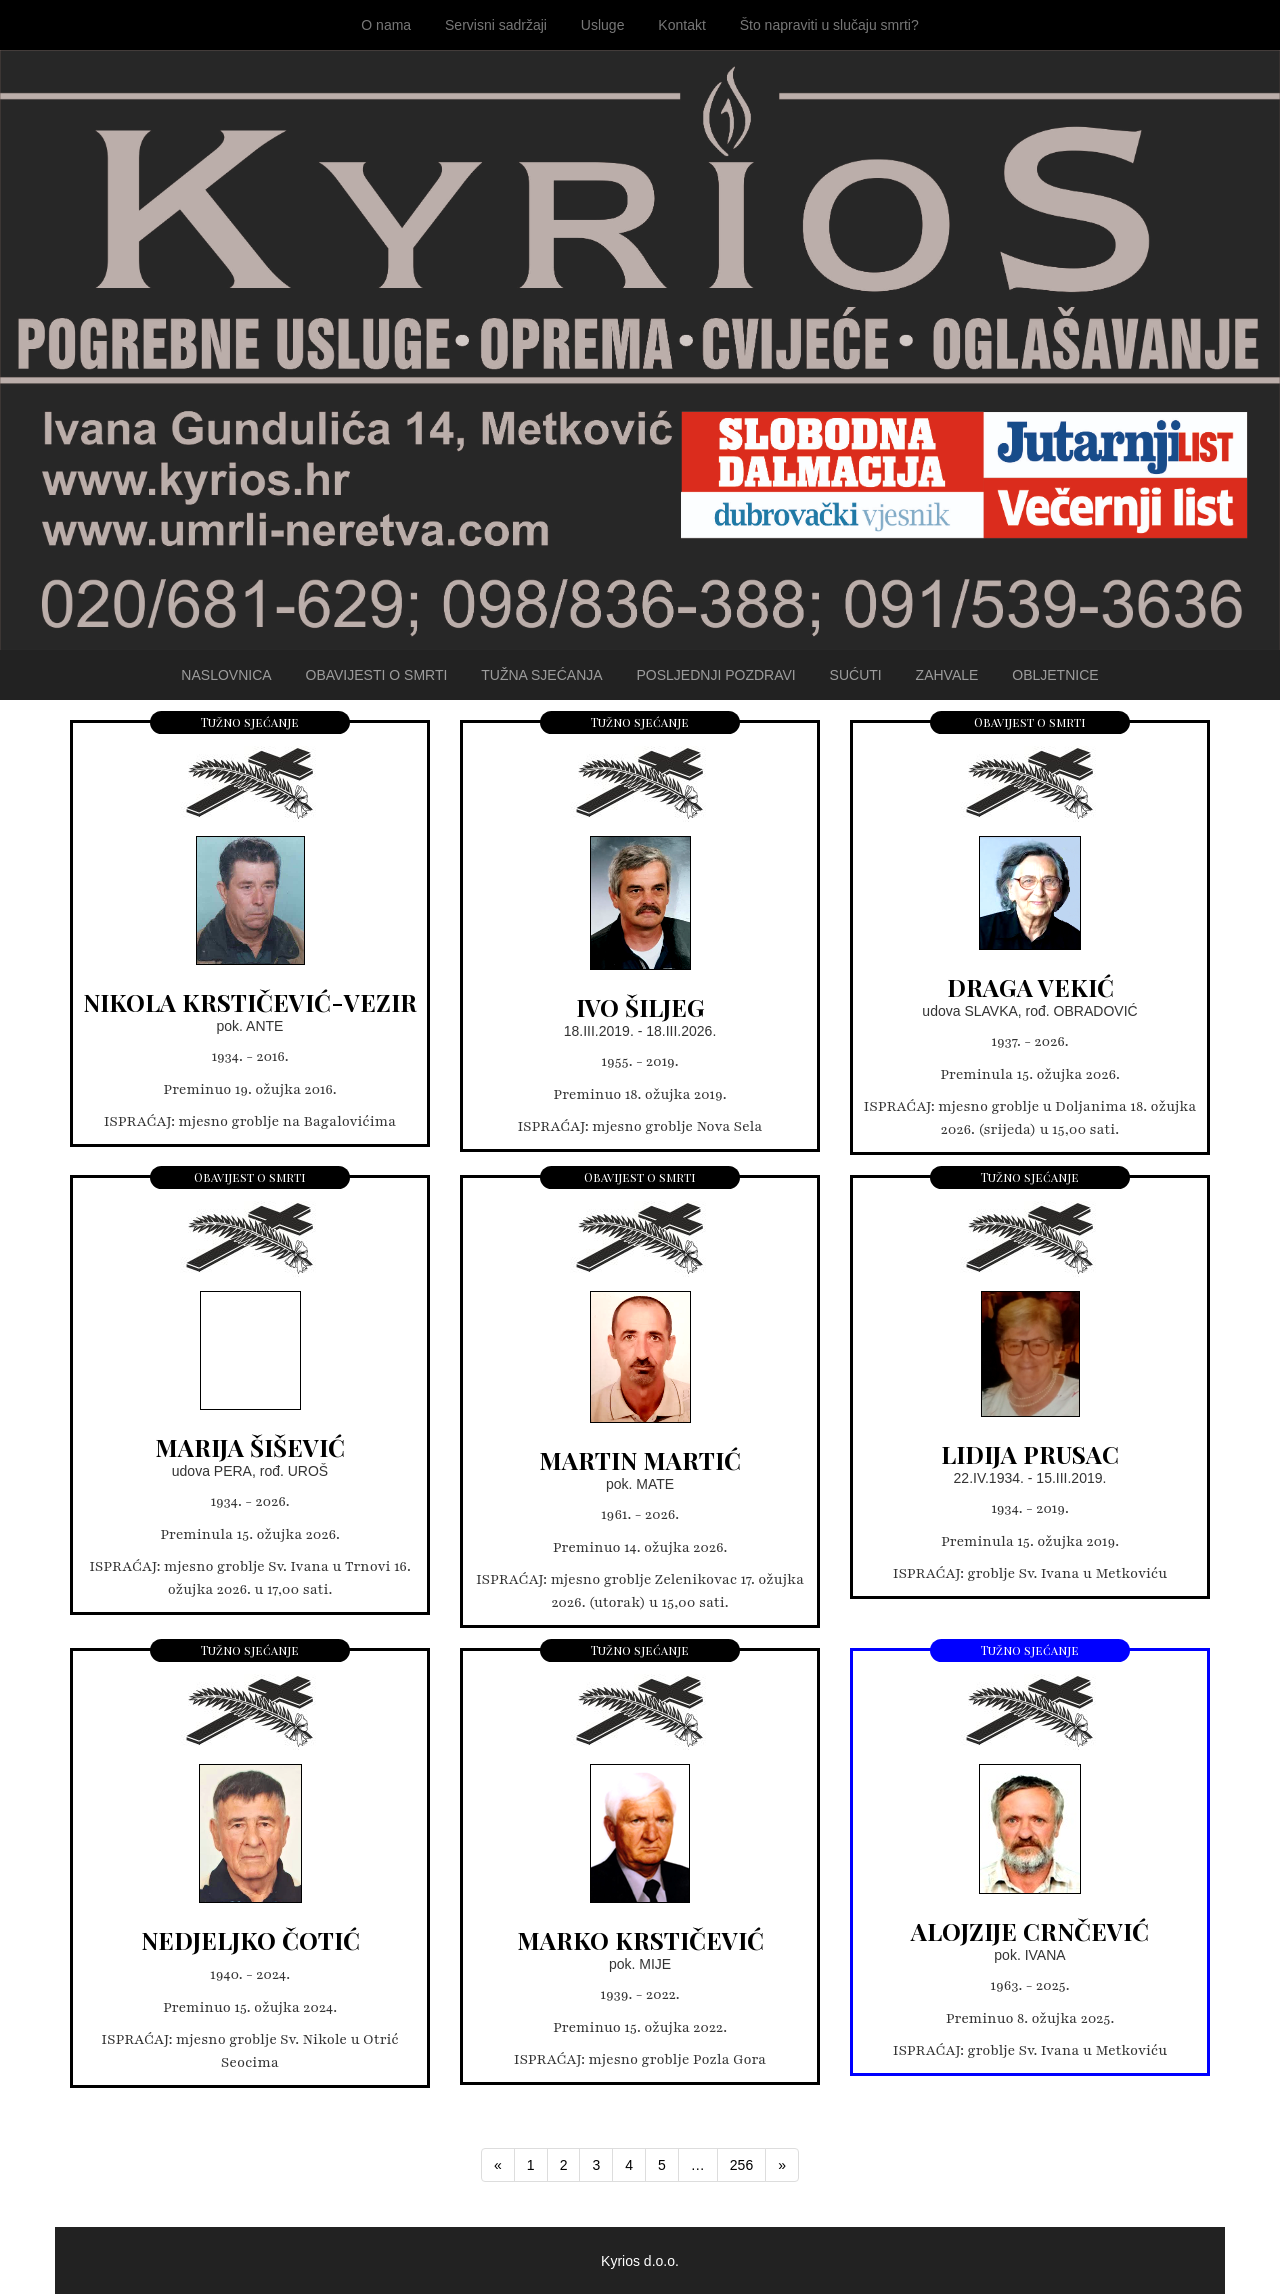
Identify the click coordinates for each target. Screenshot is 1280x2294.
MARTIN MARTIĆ (640, 1460)
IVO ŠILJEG (640, 1007)
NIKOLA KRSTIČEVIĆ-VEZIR (250, 1002)
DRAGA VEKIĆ (1030, 987)
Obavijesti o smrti (377, 675)
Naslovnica (226, 675)
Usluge (603, 25)
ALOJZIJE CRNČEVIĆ (1030, 1931)
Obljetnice (1055, 675)
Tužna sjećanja (541, 675)
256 (741, 2165)
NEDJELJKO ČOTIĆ (250, 1940)
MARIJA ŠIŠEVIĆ (250, 1447)
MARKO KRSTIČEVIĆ (640, 1940)
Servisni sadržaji (496, 25)
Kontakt (681, 25)
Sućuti (856, 675)
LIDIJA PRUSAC (1030, 1454)
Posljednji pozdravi (715, 675)
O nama (386, 25)
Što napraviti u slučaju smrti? (829, 25)
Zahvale (947, 675)
